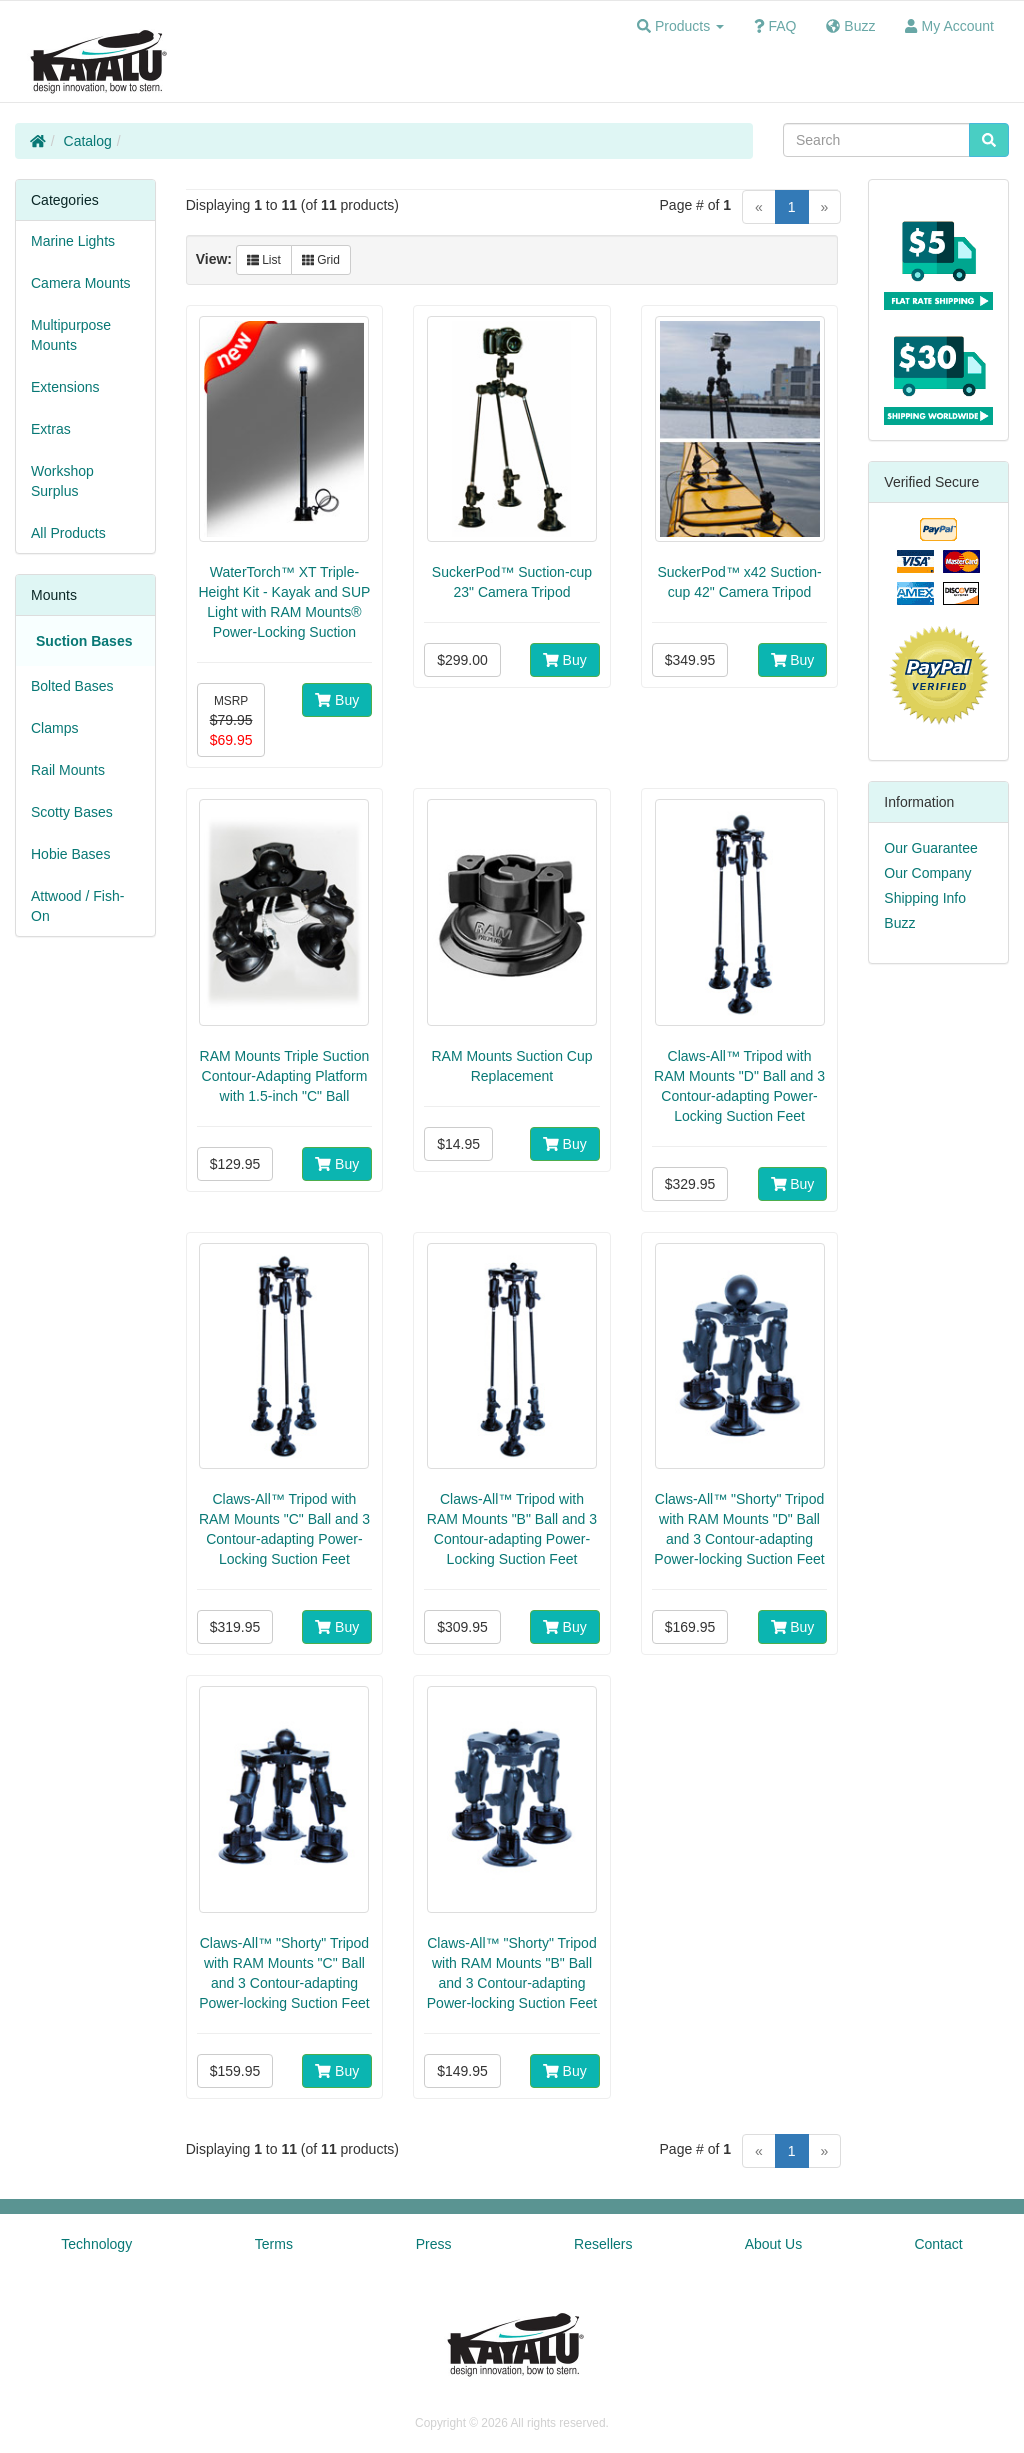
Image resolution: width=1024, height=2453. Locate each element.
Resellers (603, 2244)
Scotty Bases (72, 812)
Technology (96, 2244)
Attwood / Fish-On (77, 906)
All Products (68, 533)
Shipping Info (925, 898)
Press (434, 2244)
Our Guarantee (930, 848)
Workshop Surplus (62, 481)
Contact (938, 2244)
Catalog (88, 141)
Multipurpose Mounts (71, 335)
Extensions (65, 387)
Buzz (899, 923)
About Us (774, 2244)
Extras (51, 429)
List (264, 260)
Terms (274, 2244)
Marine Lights (73, 241)
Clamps (54, 728)
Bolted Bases (72, 686)
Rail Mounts (68, 770)
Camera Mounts (81, 283)
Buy (337, 700)
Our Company (927, 873)
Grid (321, 260)
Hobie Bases (70, 854)
